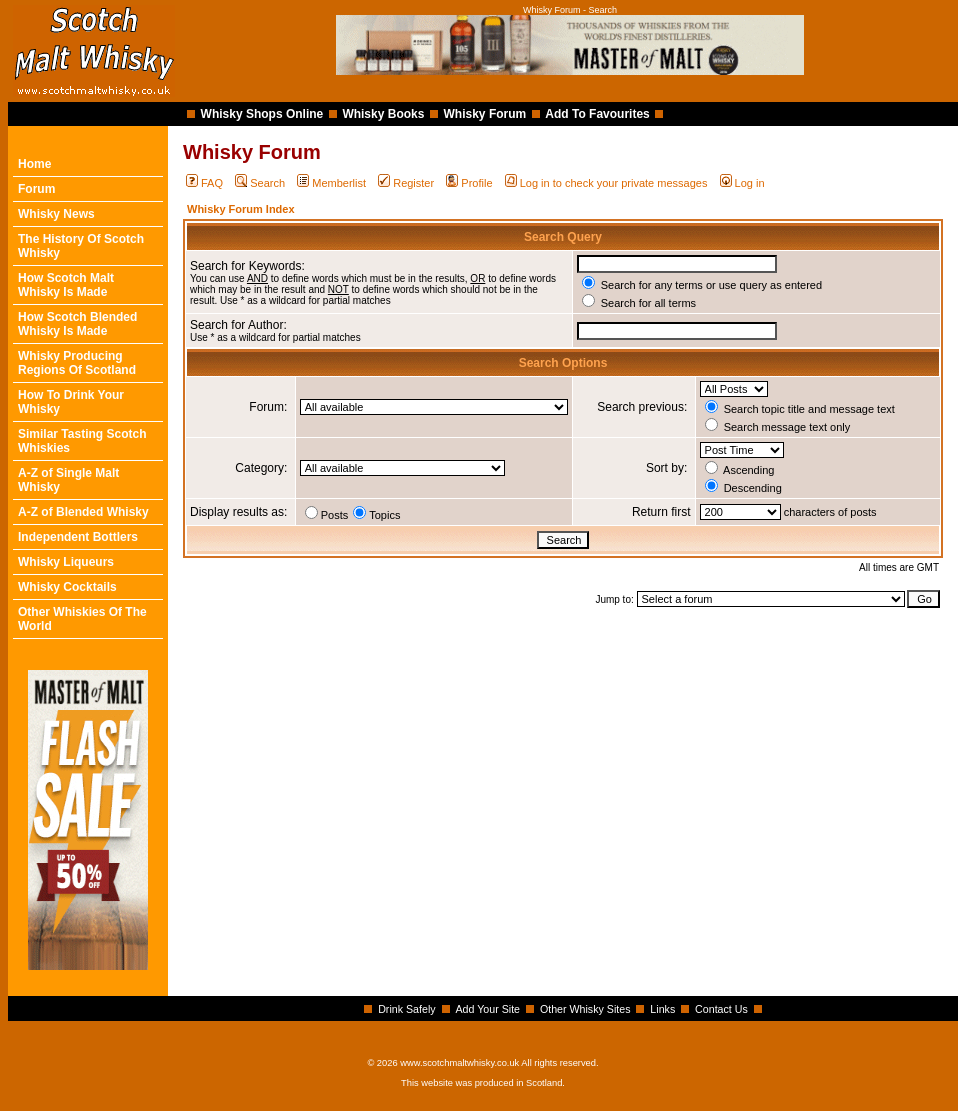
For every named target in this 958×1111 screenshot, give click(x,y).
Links (662, 1009)
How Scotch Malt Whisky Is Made (66, 285)
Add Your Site (487, 1009)
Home (34, 164)
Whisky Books (383, 114)
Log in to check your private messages (606, 183)
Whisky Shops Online (262, 114)
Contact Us (721, 1009)
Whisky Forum (485, 114)
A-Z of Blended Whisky (83, 512)
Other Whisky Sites (585, 1009)
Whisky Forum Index (241, 209)
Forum (36, 189)
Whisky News (56, 214)
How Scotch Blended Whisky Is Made (77, 324)
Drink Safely (406, 1009)
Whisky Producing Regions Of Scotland (77, 363)
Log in (742, 183)
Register (406, 183)
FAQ (204, 183)
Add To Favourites (597, 114)
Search (260, 183)
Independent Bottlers (78, 537)
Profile (469, 183)
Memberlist (331, 183)
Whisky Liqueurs (66, 562)
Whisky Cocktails (67, 587)
